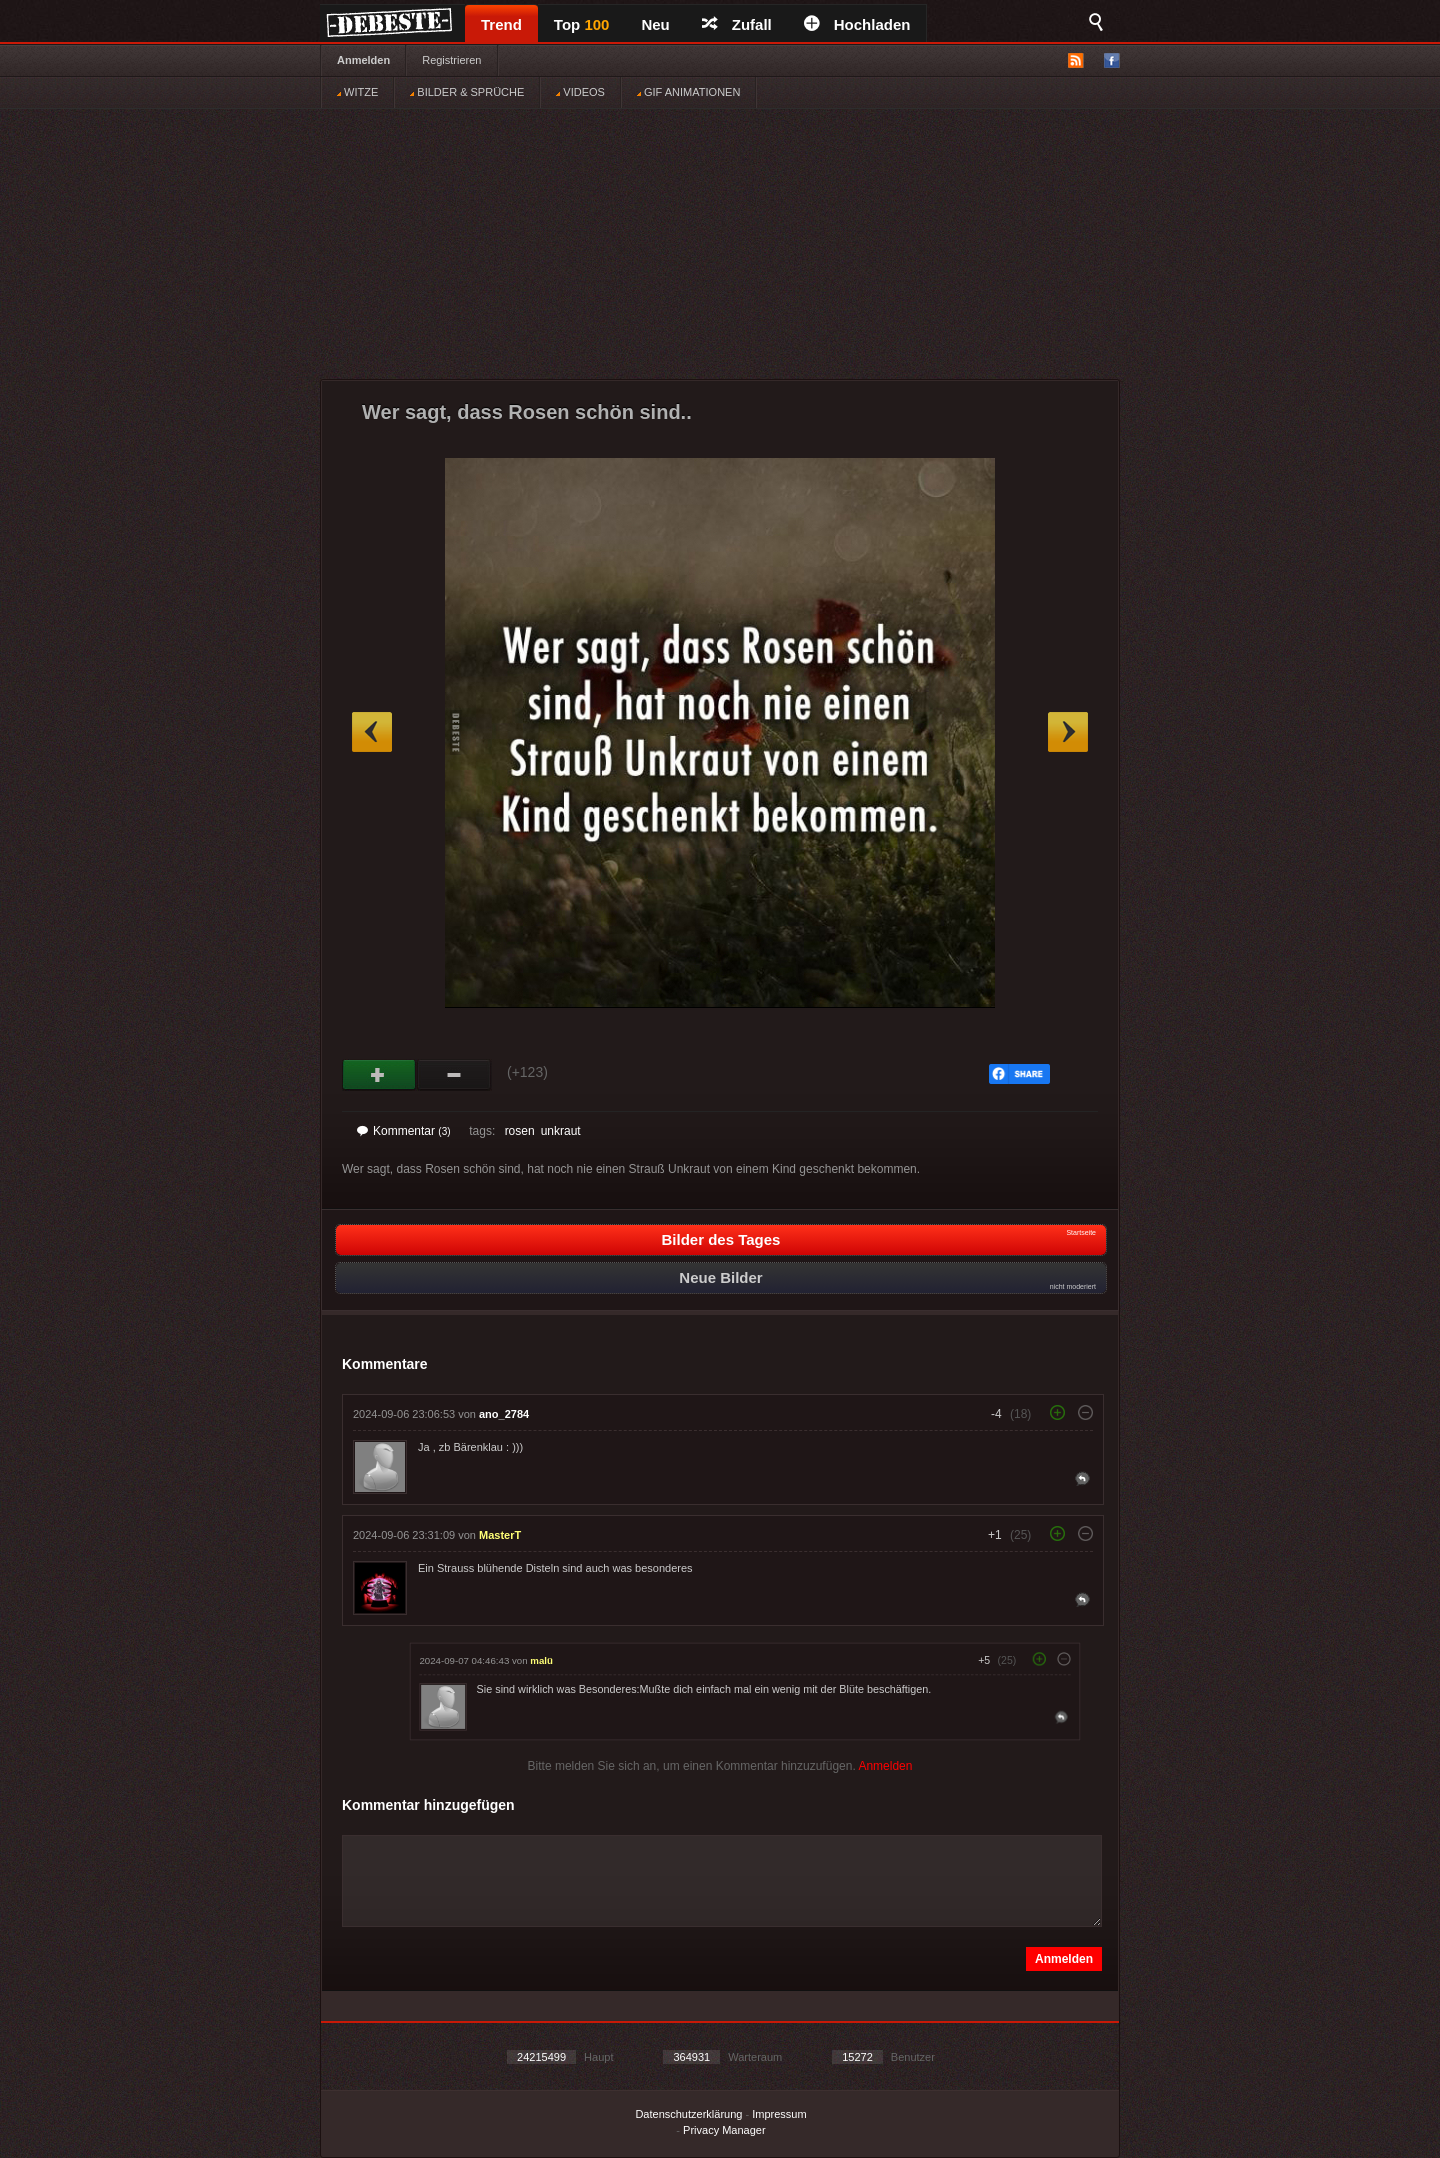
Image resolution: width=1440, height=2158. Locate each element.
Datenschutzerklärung (688, 2114)
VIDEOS (580, 92)
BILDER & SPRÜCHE (467, 92)
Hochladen (857, 24)
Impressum (779, 2114)
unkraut (561, 1131)
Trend (501, 24)
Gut (379, 1075)
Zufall (737, 24)
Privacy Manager (724, 2130)
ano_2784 (504, 1414)
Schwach (454, 1075)
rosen (520, 1131)
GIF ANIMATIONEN (688, 92)
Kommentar (404, 1131)
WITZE (357, 92)
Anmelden (363, 60)
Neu (655, 24)
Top (582, 24)
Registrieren (451, 60)
